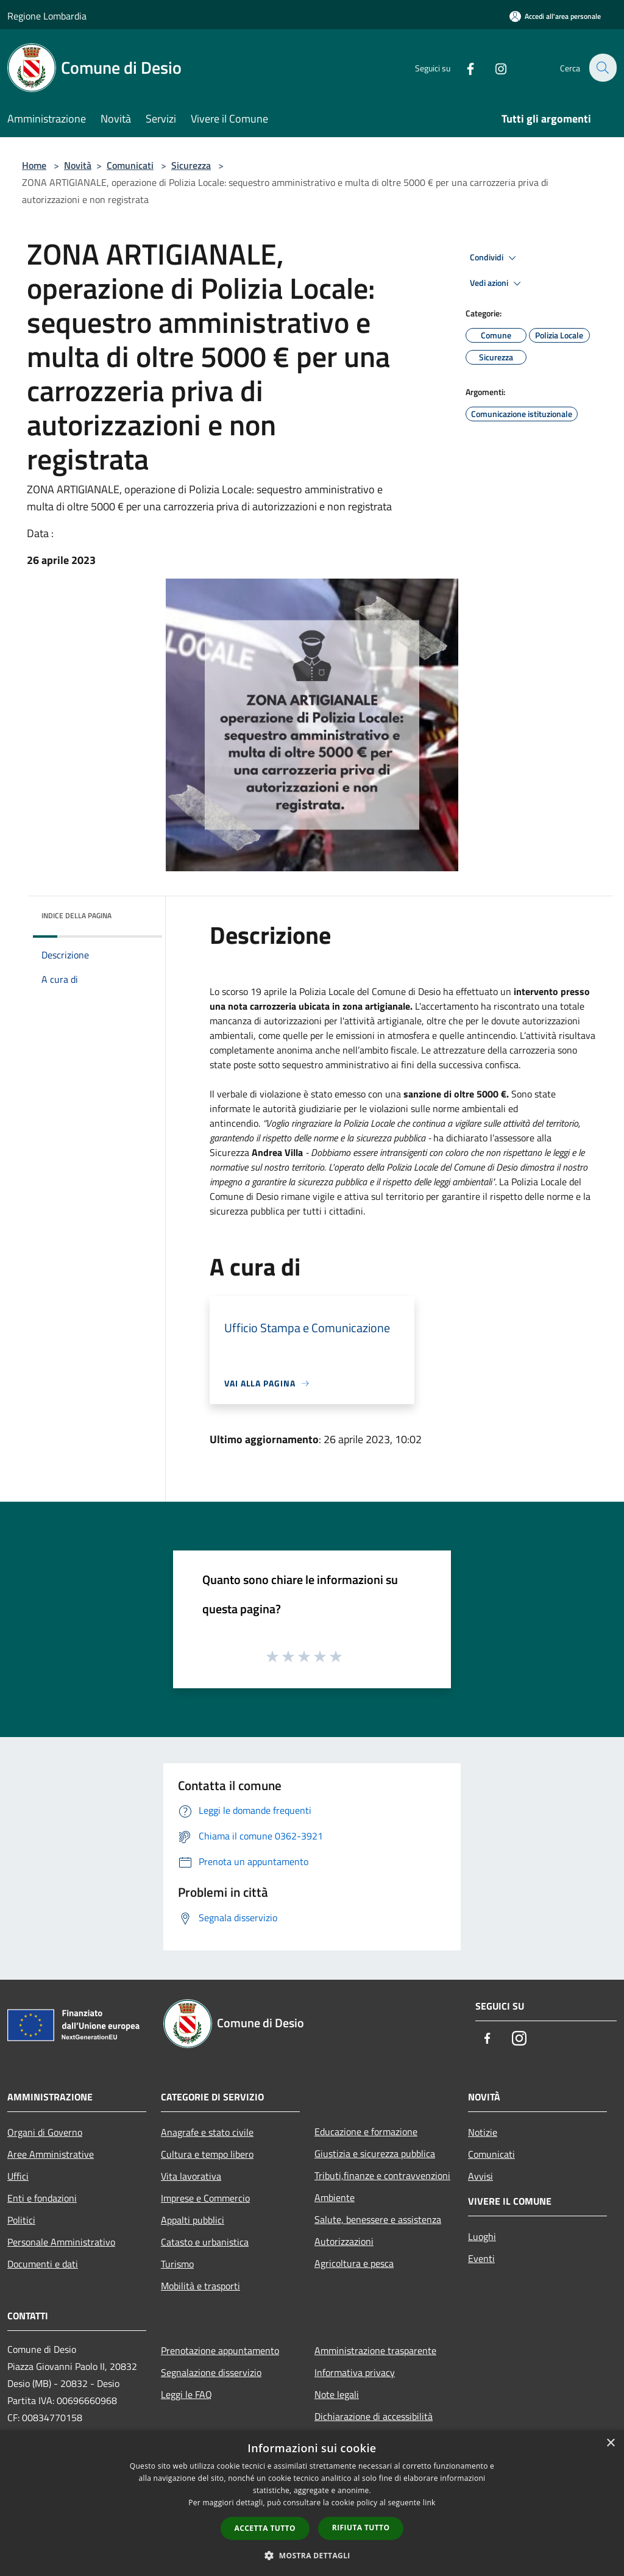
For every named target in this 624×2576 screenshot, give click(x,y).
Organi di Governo (44, 2132)
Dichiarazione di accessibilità (373, 2416)
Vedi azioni (497, 283)
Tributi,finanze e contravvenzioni (382, 2175)
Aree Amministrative (50, 2154)
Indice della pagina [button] (76, 915)
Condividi (495, 258)
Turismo (177, 2264)
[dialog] (312, 2503)
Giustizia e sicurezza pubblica (374, 2153)
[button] (312, 2555)
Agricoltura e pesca (354, 2263)
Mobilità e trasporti (200, 2285)
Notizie (482, 2132)
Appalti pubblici (192, 2220)
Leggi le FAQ (186, 2394)
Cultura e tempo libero (207, 2154)
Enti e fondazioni (42, 2198)
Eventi (481, 2258)
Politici (21, 2220)
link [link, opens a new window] (429, 2502)
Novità (77, 165)
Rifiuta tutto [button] (361, 2527)
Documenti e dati (42, 2264)
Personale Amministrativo (61, 2242)
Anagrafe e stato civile (207, 2132)
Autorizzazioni (344, 2241)
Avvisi (480, 2176)
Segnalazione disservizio (211, 2372)
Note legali (336, 2394)
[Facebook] (463, 67)
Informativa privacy (354, 2372)
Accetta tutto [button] (265, 2528)
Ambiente (334, 2197)
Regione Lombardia (47, 16)
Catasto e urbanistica (205, 2242)
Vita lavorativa (191, 2176)
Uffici (18, 2176)
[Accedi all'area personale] (555, 16)
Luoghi (482, 2236)
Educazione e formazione (365, 2131)
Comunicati (130, 165)
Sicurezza (191, 165)
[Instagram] (493, 67)
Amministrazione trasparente (375, 2350)
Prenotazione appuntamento (220, 2350)
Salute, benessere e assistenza (377, 2219)
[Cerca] (602, 67)
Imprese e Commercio (205, 2198)
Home (34, 165)
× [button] (610, 2443)
